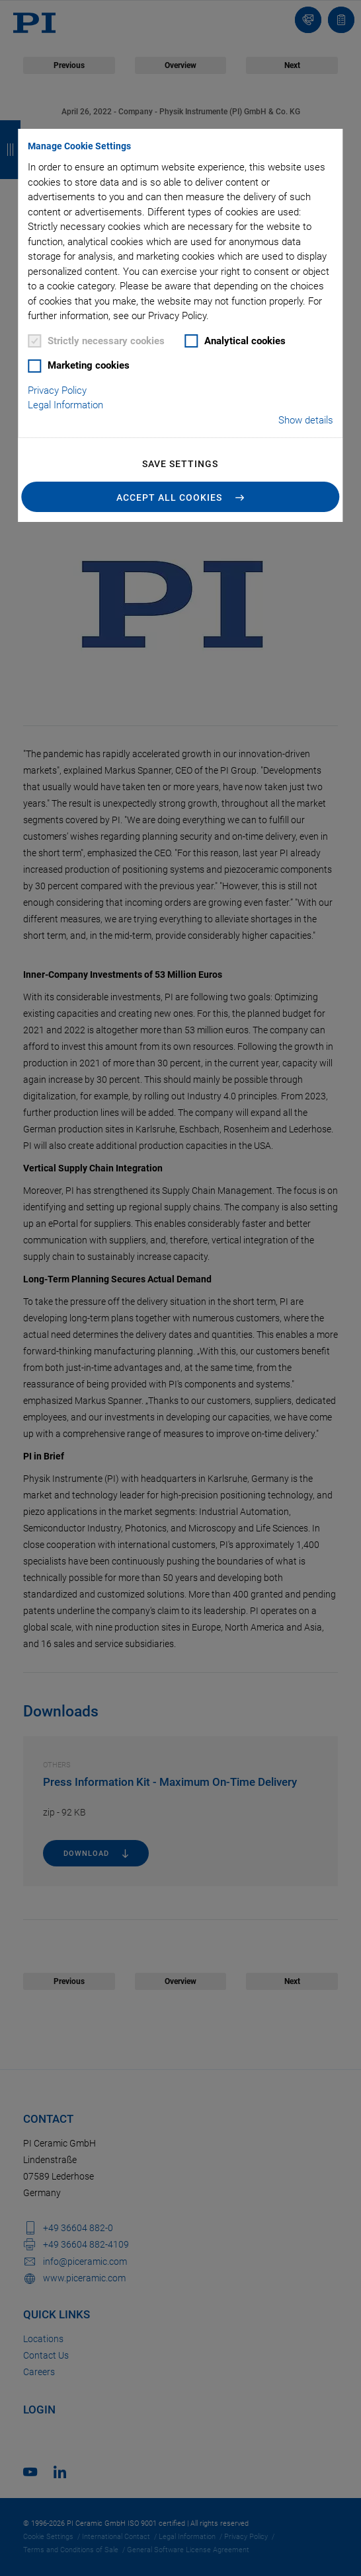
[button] (180, 497)
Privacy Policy (57, 390)
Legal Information (65, 405)
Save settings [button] (180, 464)
